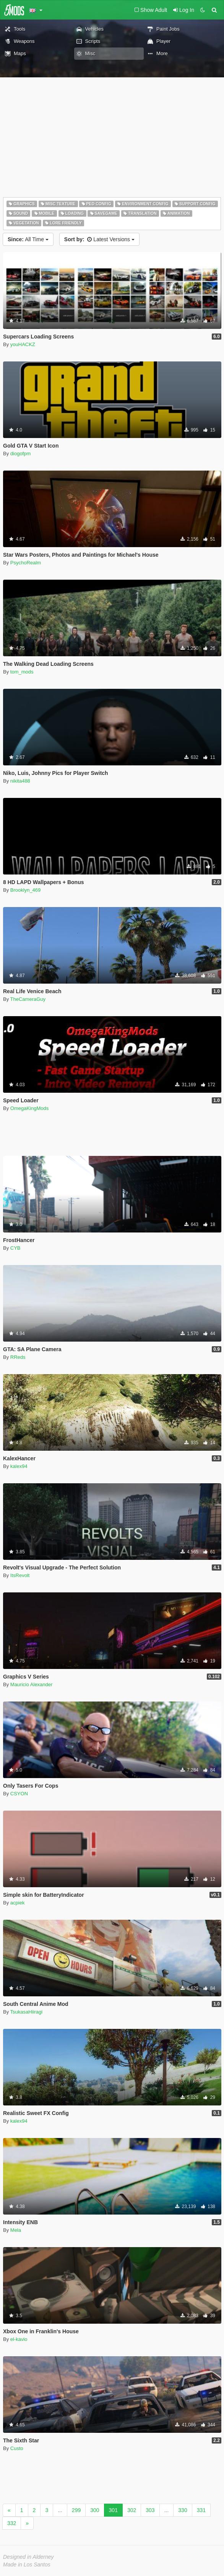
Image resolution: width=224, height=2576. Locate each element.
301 (113, 2510)
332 (11, 2523)
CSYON (19, 1793)
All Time (28, 239)
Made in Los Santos (26, 2564)
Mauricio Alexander (31, 1684)
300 (94, 2510)
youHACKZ (22, 344)
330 (182, 2510)
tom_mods (22, 672)
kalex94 (19, 1466)
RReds (18, 1357)
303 (150, 2510)
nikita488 (20, 781)
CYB (15, 1248)
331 (201, 2510)
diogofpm (20, 453)
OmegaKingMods (29, 1108)
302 (131, 2510)
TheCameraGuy (27, 999)
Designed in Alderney (28, 2557)
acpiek (17, 1903)
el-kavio (19, 2339)
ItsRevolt (20, 1575)
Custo (16, 2448)
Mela (15, 2230)
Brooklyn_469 (25, 890)
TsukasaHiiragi (26, 2012)
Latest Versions (99, 239)
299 (76, 2510)
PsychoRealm (25, 563)
